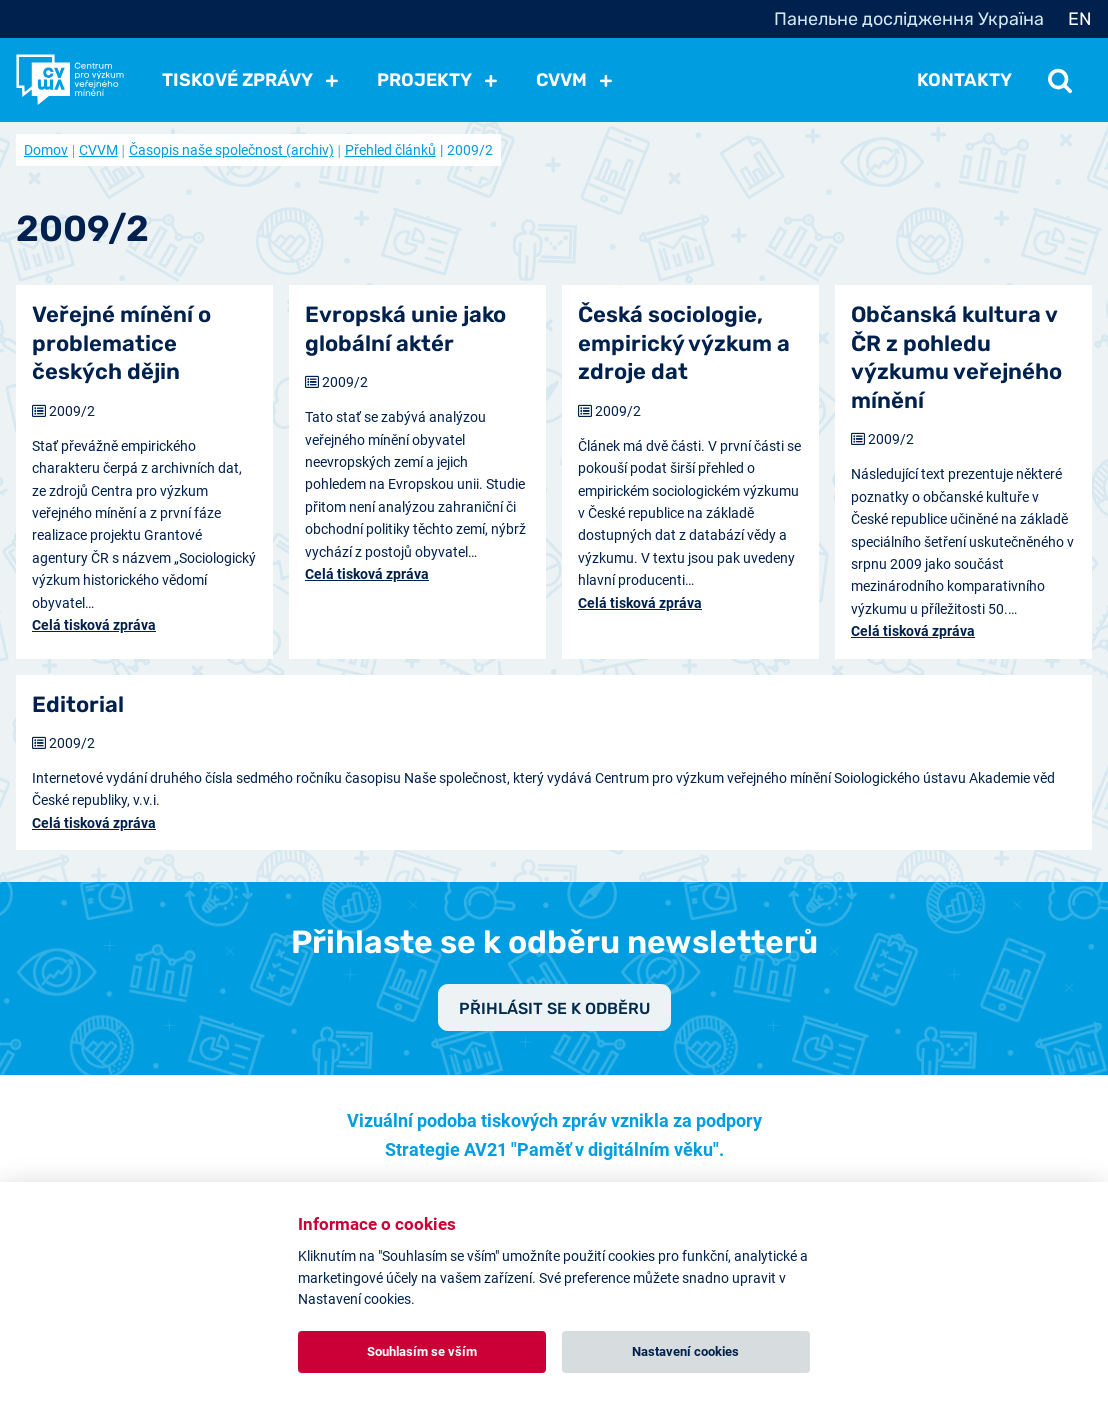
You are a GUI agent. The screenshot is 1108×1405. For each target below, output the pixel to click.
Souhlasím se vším (422, 1351)
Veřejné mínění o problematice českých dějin (121, 343)
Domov (46, 150)
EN (1080, 19)
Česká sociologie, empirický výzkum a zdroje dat (684, 343)
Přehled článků (390, 150)
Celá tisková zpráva (94, 625)
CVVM (98, 150)
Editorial (78, 704)
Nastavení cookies (685, 1351)
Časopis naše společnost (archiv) (231, 150)
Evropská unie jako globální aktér (405, 329)
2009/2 (72, 411)
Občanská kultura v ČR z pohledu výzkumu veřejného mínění (956, 357)
